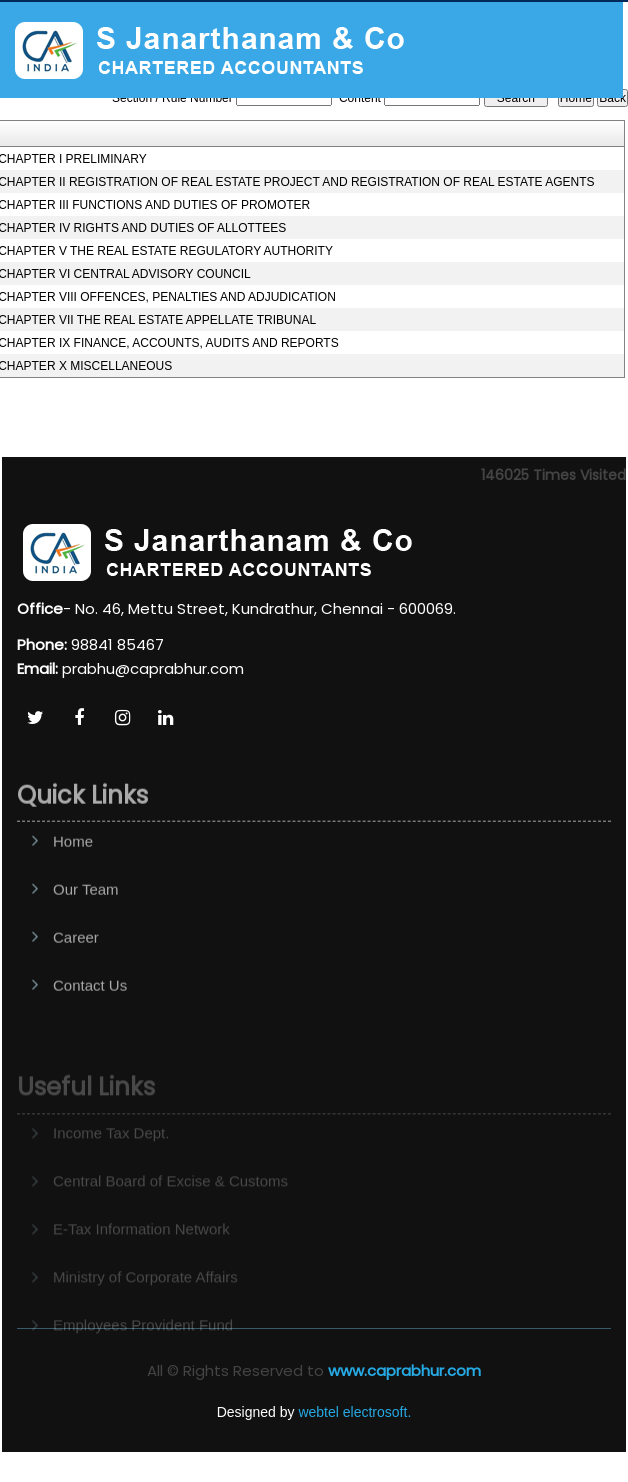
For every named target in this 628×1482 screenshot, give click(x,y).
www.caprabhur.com (404, 1370)
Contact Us (90, 1025)
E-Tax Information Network (141, 1250)
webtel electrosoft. (354, 1412)
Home (73, 881)
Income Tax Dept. (111, 1154)
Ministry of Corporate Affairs (145, 1298)
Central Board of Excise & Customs (170, 1202)
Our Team (86, 929)
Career (76, 977)
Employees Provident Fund (143, 1346)
